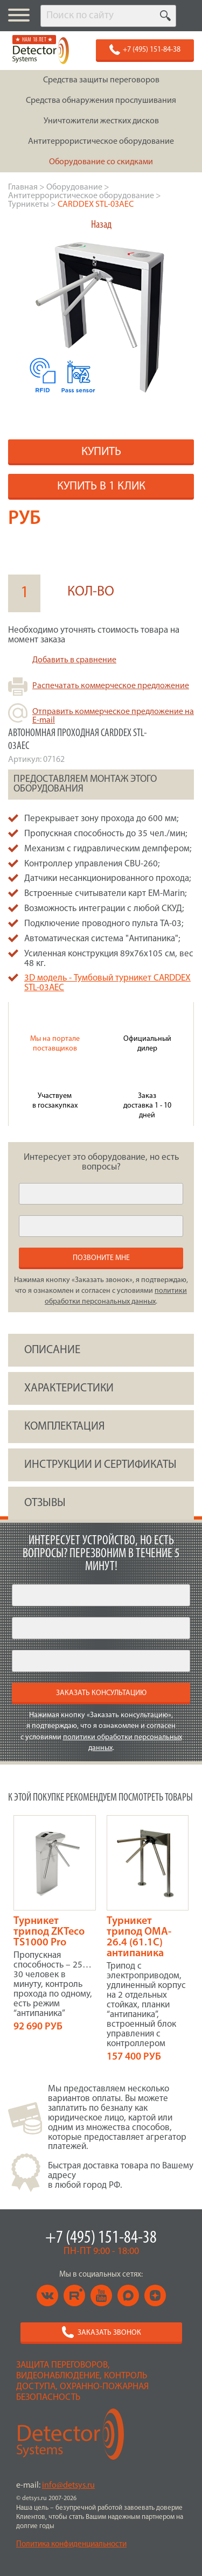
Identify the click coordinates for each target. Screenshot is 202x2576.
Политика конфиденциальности (71, 2544)
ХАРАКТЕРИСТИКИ (69, 1388)
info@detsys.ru (68, 2485)
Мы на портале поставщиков (55, 1044)
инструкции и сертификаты (100, 1465)
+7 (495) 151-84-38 (101, 2238)
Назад (101, 225)
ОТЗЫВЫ (45, 1503)
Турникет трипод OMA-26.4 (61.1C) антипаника (139, 1937)
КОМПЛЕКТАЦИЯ (64, 1426)
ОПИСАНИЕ (52, 1350)
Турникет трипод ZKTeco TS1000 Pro (49, 1932)
